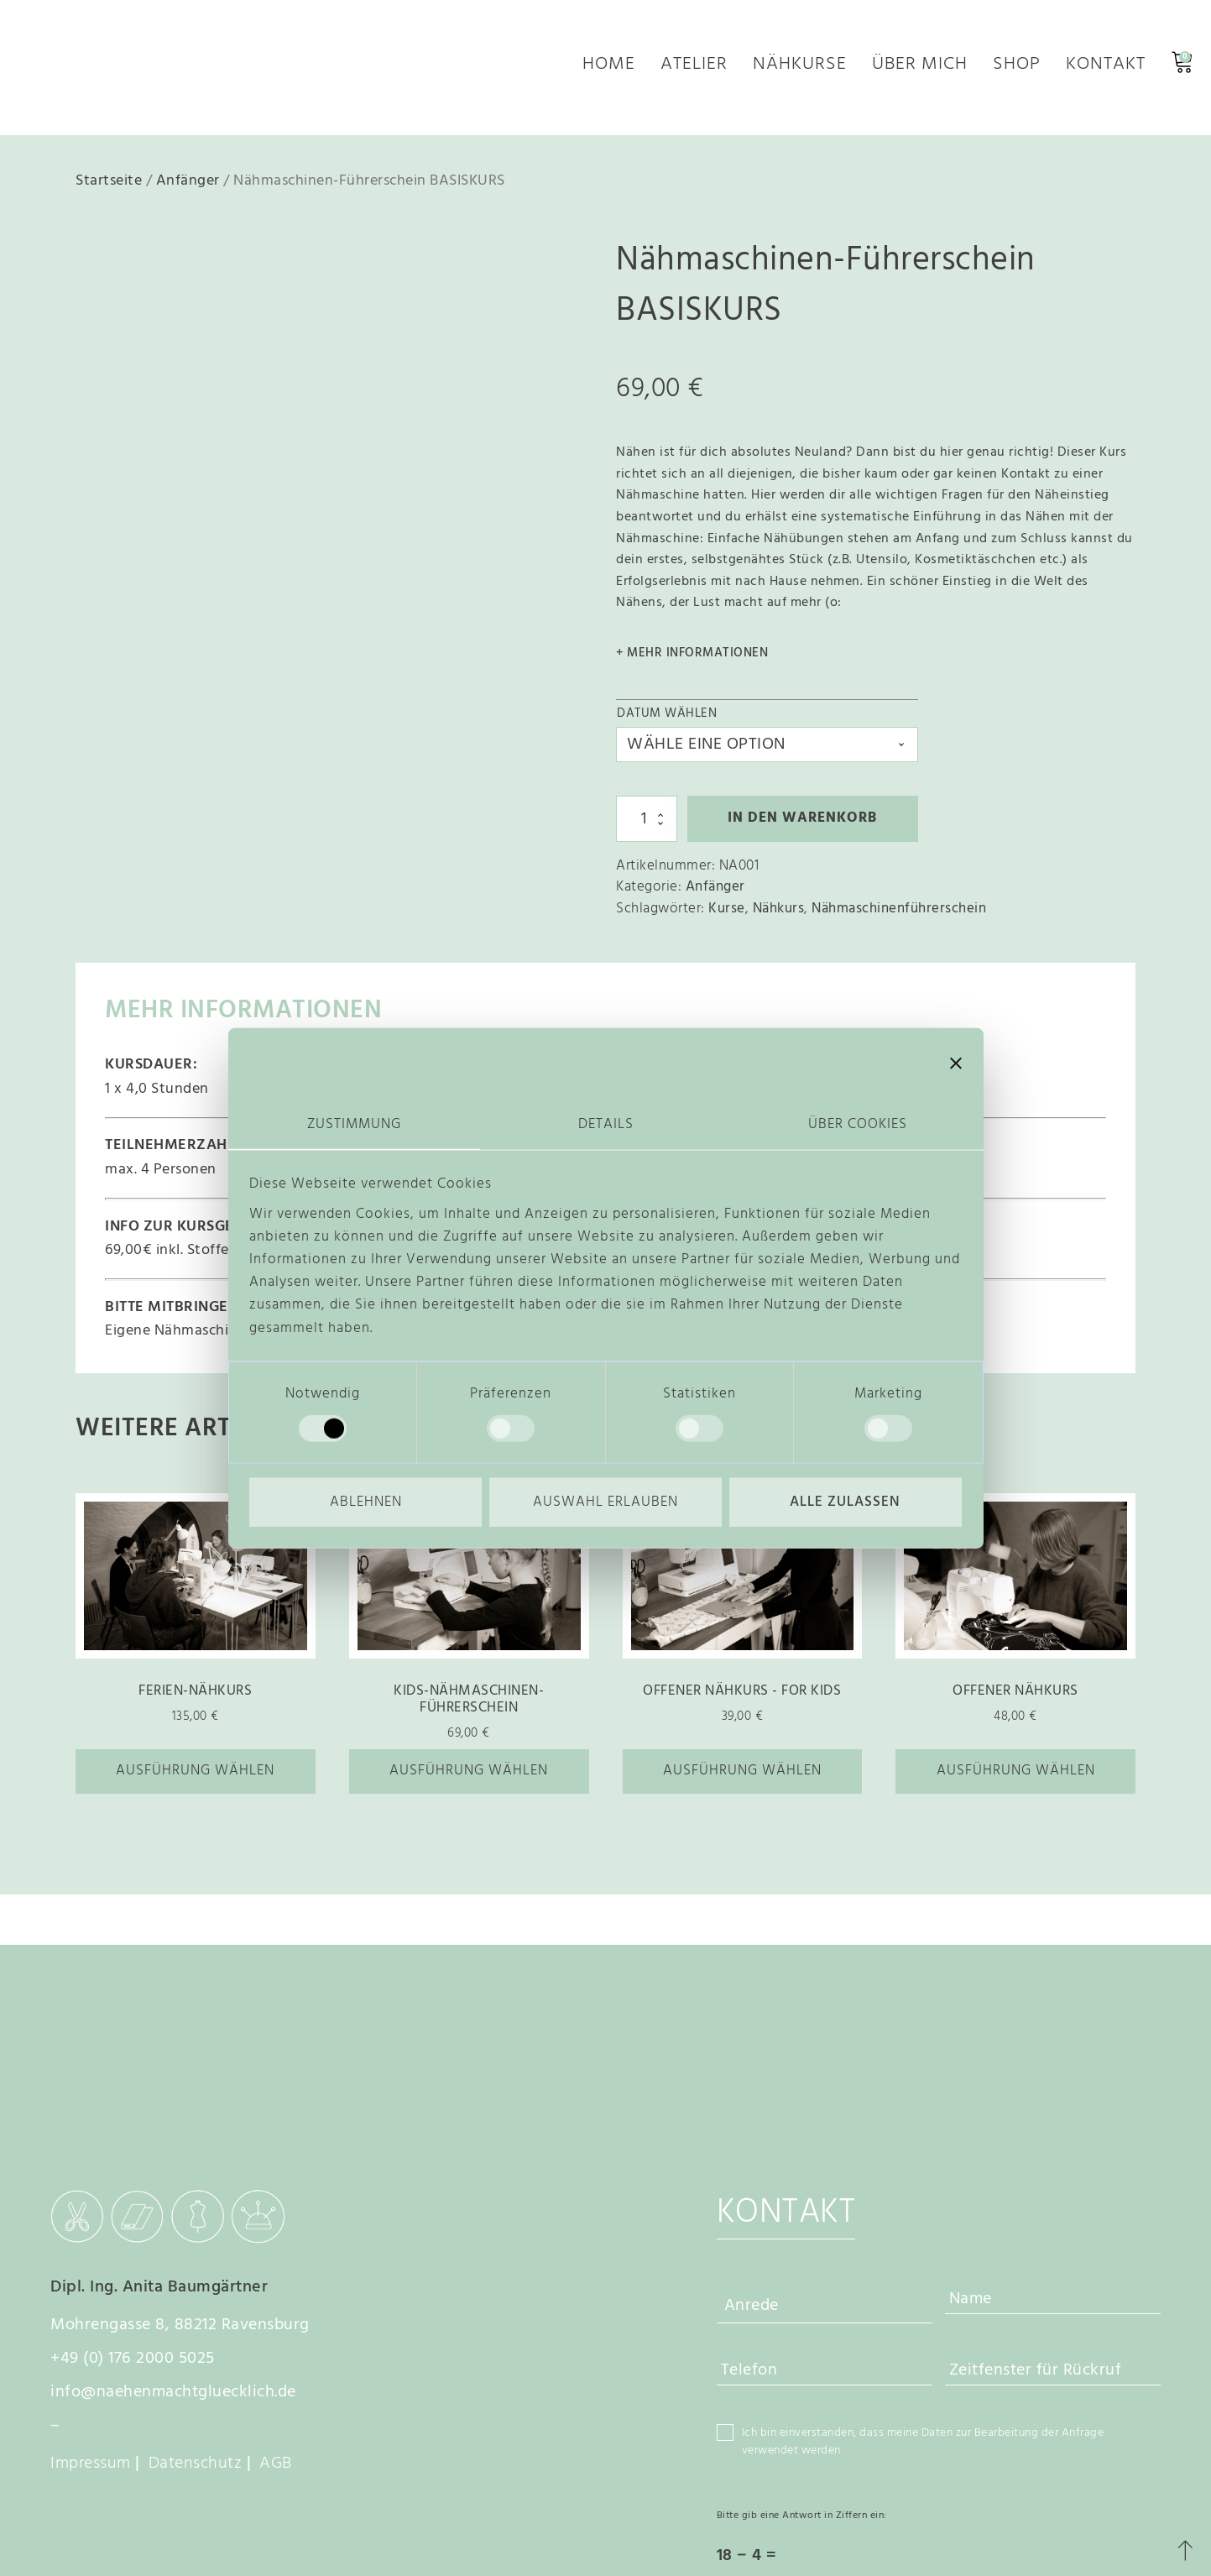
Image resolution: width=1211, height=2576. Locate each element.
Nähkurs (779, 915)
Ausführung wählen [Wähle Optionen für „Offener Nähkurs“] (1016, 1778)
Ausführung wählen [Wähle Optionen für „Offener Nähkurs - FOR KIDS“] (742, 1778)
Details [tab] (606, 1123)
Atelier (694, 70)
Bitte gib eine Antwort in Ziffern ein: (802, 2362)
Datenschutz (196, 2310)
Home (608, 70)
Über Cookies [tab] (857, 1123)
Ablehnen (366, 1503)
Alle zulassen (845, 1503)
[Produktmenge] (646, 826)
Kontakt (1106, 70)
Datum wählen (667, 721)
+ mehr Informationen (692, 661)
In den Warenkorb (802, 825)
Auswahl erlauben (605, 1503)
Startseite (109, 188)
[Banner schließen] (956, 1063)
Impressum (90, 2310)
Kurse (726, 915)
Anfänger (188, 188)
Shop (1017, 70)
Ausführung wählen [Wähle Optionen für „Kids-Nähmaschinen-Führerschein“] (468, 1778)
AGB (275, 2310)
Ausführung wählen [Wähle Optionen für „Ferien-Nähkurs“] (195, 1778)
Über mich (920, 70)
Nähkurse (800, 70)
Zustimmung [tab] (354, 1123)
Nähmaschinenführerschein (899, 915)
